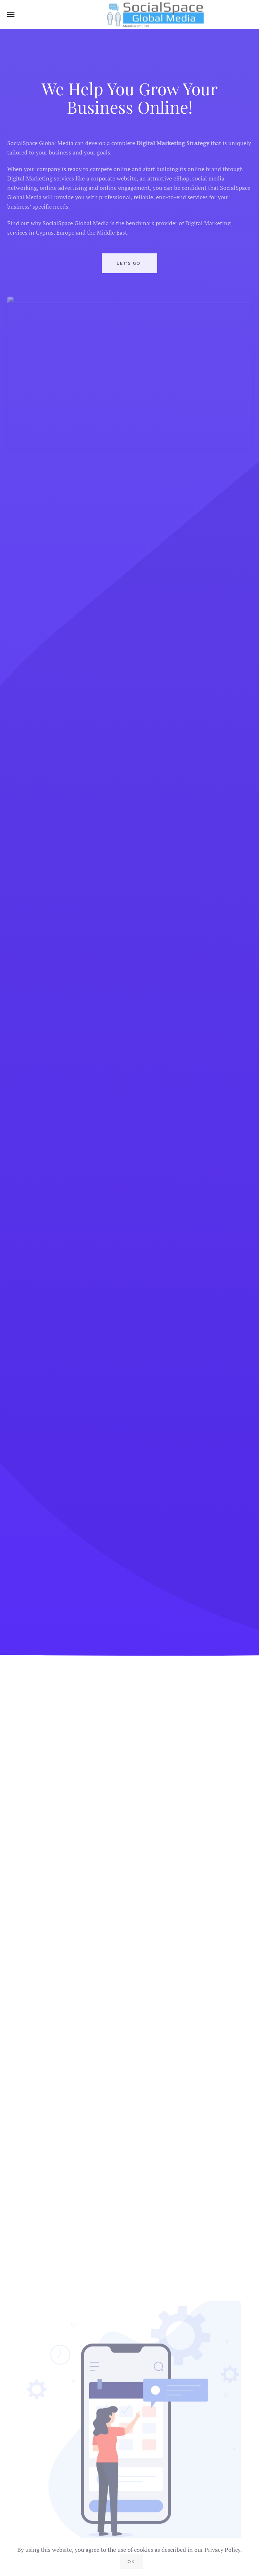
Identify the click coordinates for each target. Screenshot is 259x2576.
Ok (131, 2561)
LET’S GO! (129, 268)
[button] (10, 14)
